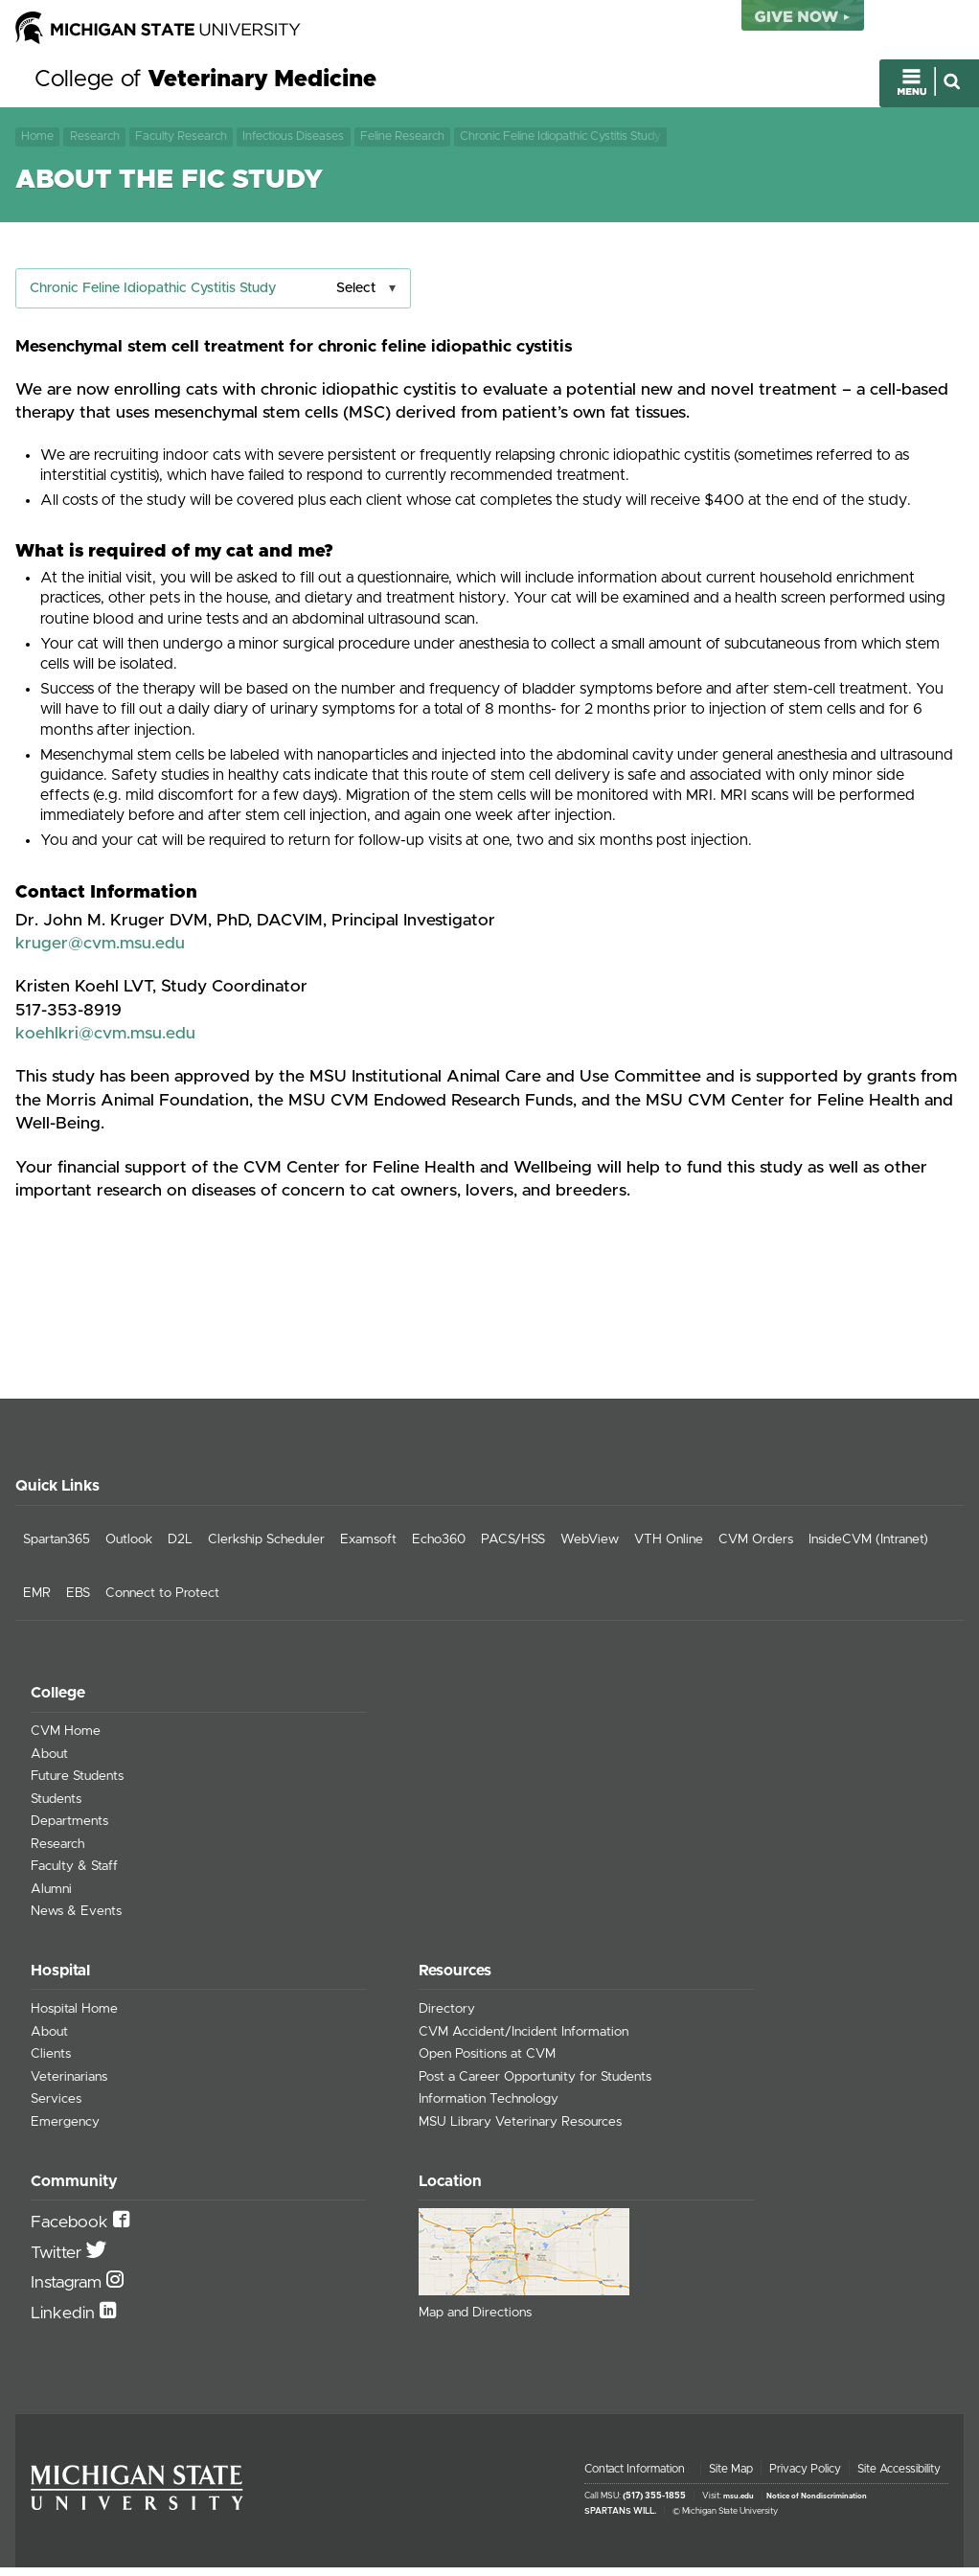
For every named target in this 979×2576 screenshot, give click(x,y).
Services (56, 2108)
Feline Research (402, 140)
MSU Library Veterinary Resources (520, 2130)
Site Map (731, 2477)
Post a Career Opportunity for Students (535, 2085)
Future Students (77, 1785)
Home (37, 140)
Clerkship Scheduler (266, 1549)
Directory (447, 2018)
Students (56, 1807)
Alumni (51, 1897)
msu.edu (738, 2505)
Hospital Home (74, 2018)
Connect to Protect (162, 1601)
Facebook (72, 2232)
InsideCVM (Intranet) (868, 1549)
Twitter (58, 2261)
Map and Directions (475, 2321)
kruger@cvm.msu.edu (100, 952)
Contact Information (634, 2477)
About (49, 1762)
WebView (589, 1549)
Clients (51, 2063)
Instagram (68, 2292)
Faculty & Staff (74, 1875)
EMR (37, 1601)
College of (205, 84)
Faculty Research (181, 140)
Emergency (65, 2130)
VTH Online (668, 1549)
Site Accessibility (899, 2477)
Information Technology (488, 2108)
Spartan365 (56, 1549)
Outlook (128, 1549)
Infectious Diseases (293, 140)
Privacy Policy (805, 2477)
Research (95, 140)
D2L (180, 1549)
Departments (69, 1830)
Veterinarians (69, 2085)
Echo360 (439, 1549)
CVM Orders (755, 1549)
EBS (78, 1601)
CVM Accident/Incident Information (523, 2040)
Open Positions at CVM (487, 2063)
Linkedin (65, 2322)
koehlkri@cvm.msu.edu (105, 1042)
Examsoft (368, 1549)
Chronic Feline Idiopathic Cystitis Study (560, 140)
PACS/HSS (513, 1549)
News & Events (76, 1920)
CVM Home (66, 1740)
